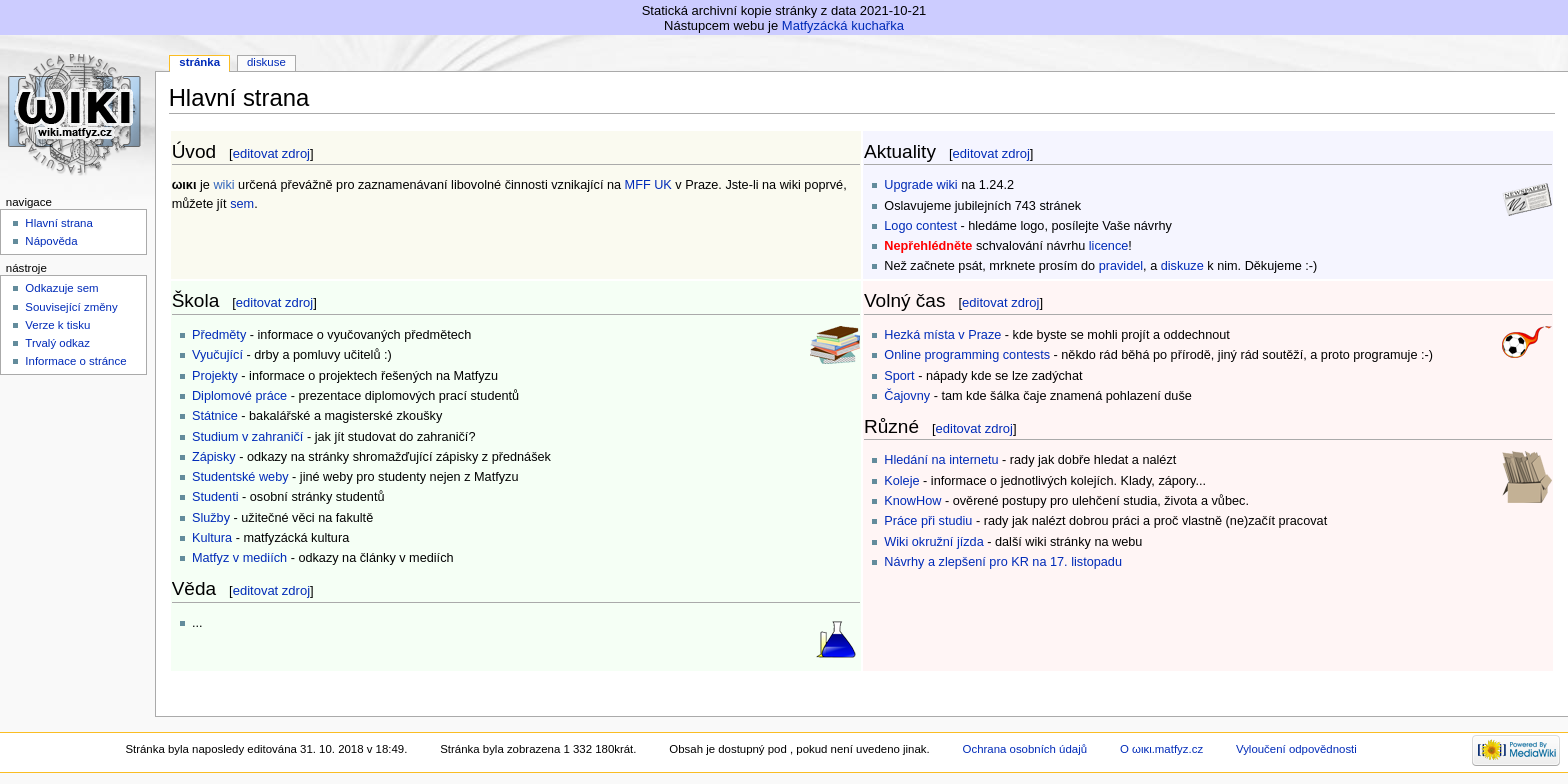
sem (242, 204)
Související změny (71, 307)
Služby (211, 518)
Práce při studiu (928, 521)
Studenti (215, 497)
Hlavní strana (58, 223)
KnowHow (912, 501)
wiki (223, 185)
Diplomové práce (239, 396)
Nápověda (51, 241)
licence (1109, 246)
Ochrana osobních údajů (1025, 749)
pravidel (1121, 266)
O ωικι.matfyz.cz (1161, 749)
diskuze (1182, 266)
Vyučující (217, 355)
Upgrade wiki (920, 185)
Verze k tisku (57, 325)
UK (663, 185)
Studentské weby (240, 477)
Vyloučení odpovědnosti (1296, 749)
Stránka (199, 62)
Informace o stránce (75, 361)
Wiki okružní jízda (933, 542)
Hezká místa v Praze (942, 335)
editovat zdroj (271, 153)
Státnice (215, 416)
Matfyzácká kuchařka (843, 25)
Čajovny (907, 396)
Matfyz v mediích (239, 558)
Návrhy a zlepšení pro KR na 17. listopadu (1003, 562)
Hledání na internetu (941, 460)
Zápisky (214, 457)
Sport (899, 376)
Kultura (212, 538)
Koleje (901, 481)
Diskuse (266, 62)
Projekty (215, 376)
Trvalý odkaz (57, 343)
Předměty (219, 335)
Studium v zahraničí (247, 437)
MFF (638, 185)
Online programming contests (967, 355)
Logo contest (920, 226)
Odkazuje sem (61, 288)
